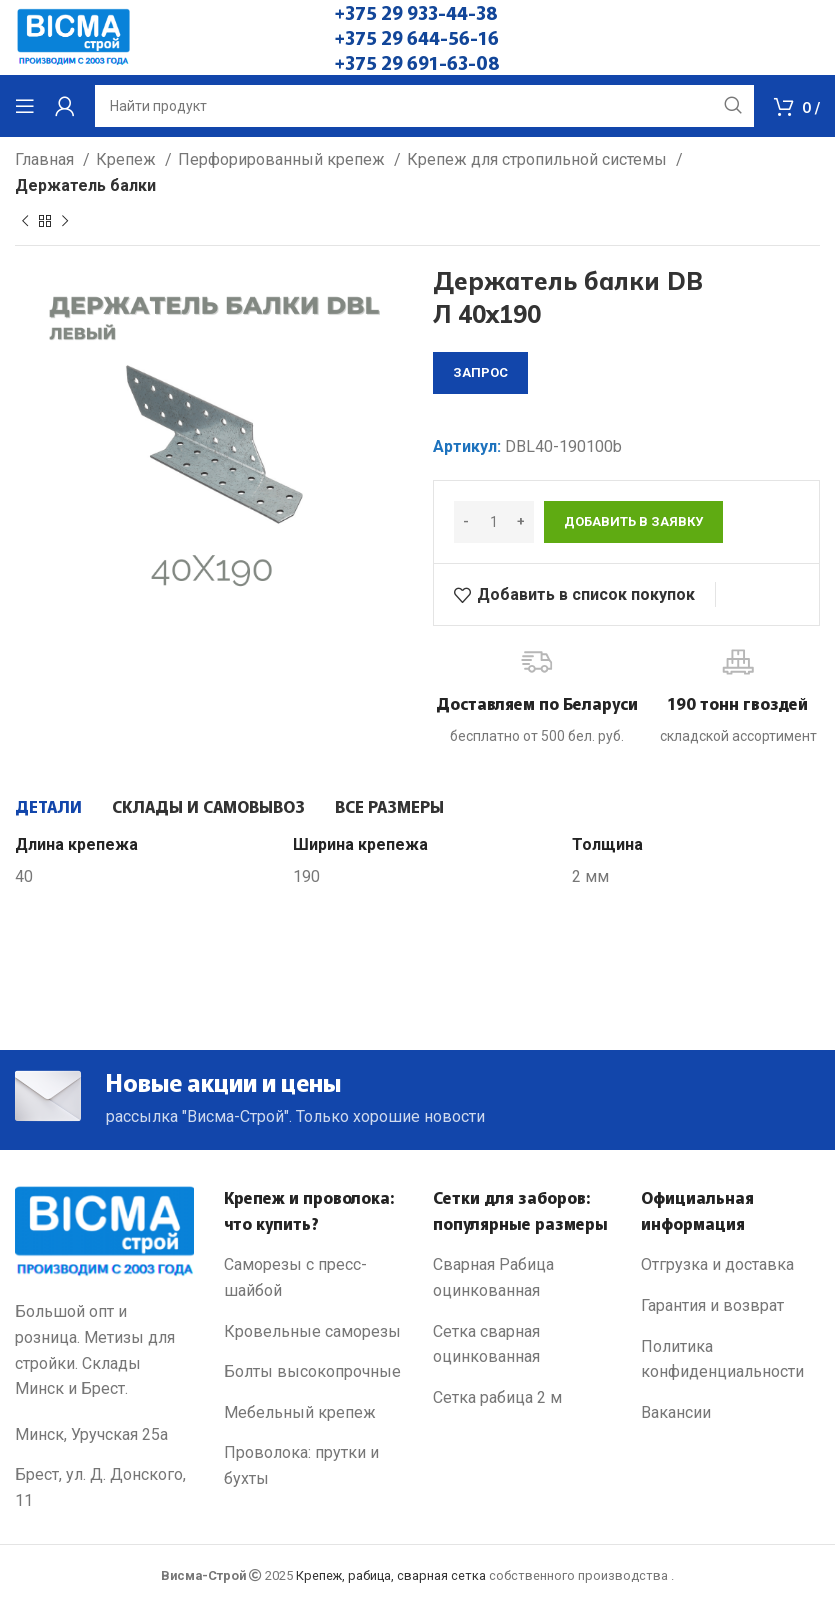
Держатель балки (85, 185)
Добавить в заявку (633, 521)
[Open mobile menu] (25, 106)
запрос (480, 372)
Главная (46, 159)
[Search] (424, 106)
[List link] (313, 1278)
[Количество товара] (494, 522)
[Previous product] (25, 222)
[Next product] (65, 222)
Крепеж (128, 159)
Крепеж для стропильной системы (539, 159)
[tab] (48, 806)
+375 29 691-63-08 (417, 62)
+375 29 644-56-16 (417, 37)
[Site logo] (73, 36)
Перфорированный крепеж (283, 159)
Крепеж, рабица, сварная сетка (391, 1575)
